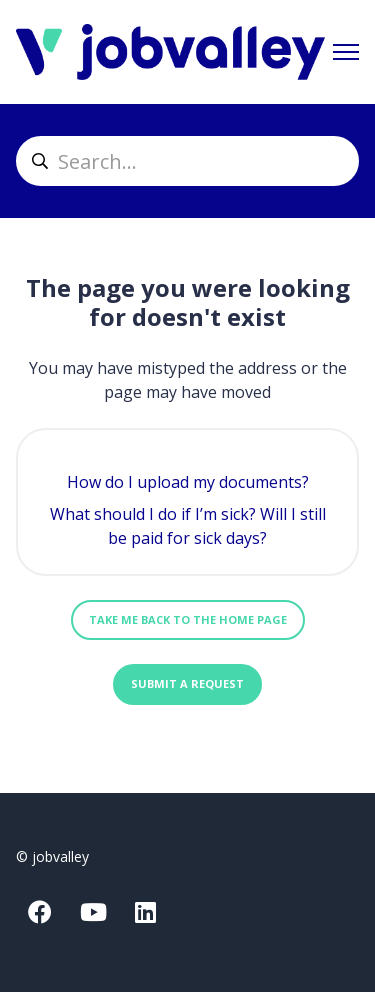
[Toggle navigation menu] (346, 52)
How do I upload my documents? (188, 482)
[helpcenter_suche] (187, 161)
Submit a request (187, 683)
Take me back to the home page (188, 619)
